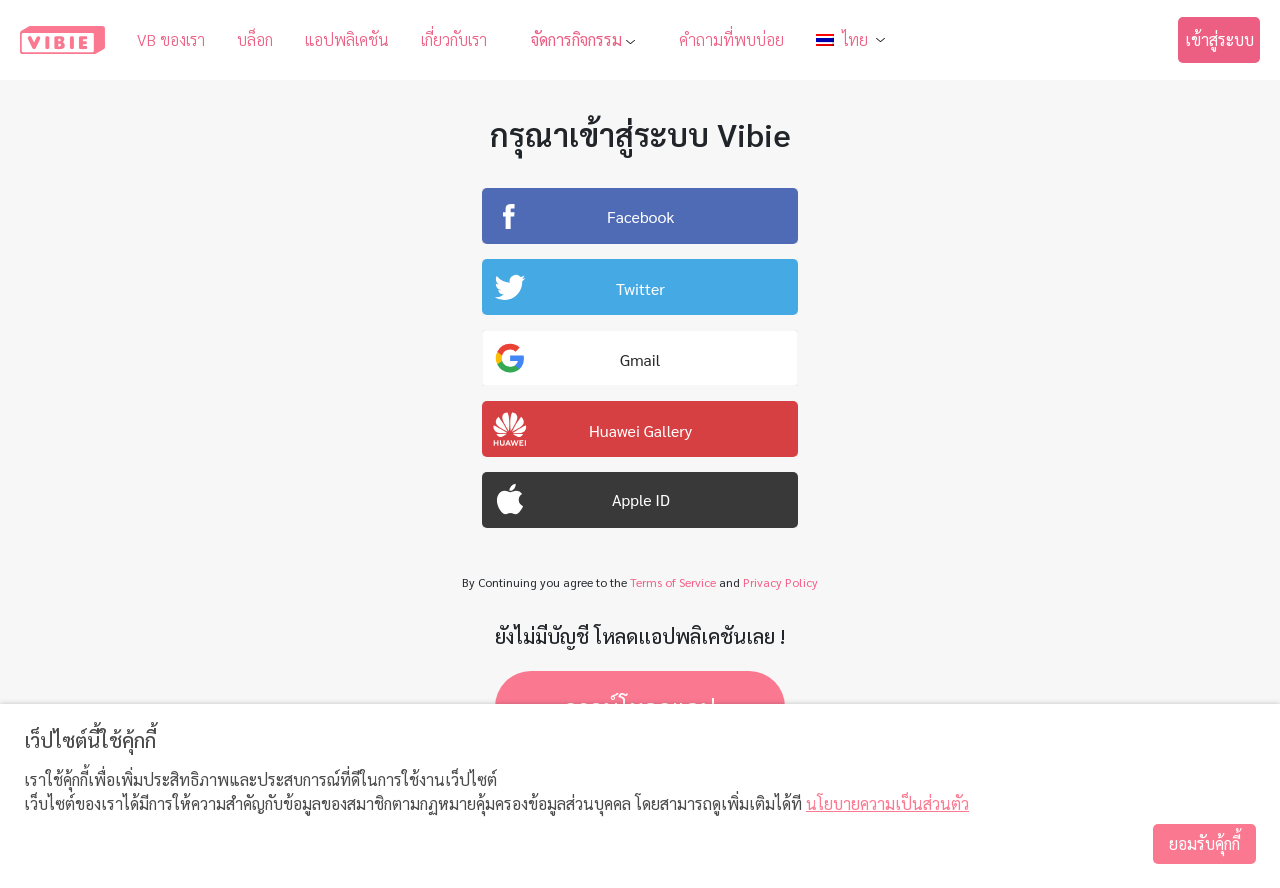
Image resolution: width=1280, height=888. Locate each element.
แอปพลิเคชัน (347, 39)
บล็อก (255, 39)
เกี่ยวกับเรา (454, 39)
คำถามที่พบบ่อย (731, 39)
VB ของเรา (171, 39)
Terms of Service (673, 582)
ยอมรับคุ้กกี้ (1204, 843)
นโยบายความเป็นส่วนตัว (887, 803)
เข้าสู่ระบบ (1219, 39)
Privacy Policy (780, 582)
